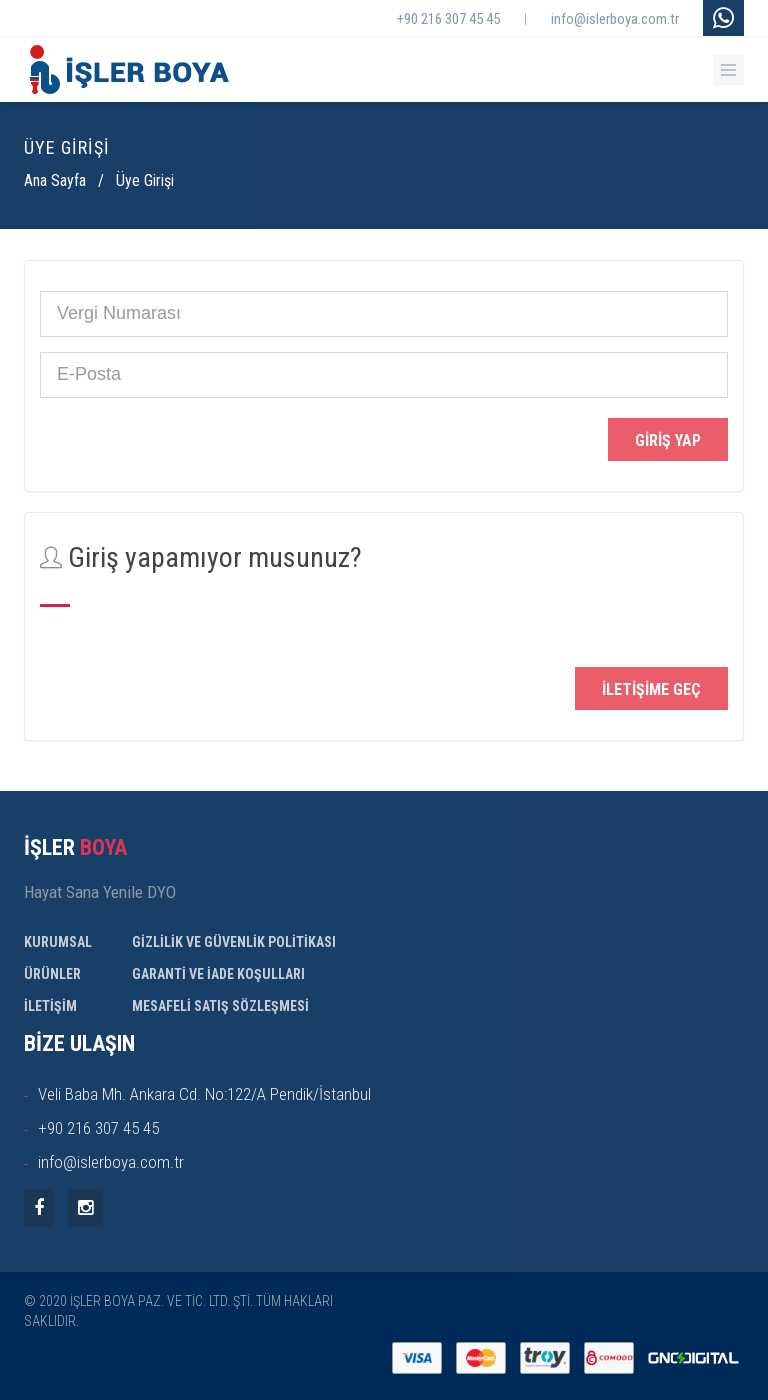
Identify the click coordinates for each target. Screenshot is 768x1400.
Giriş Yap (668, 440)
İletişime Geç (651, 689)
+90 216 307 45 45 (448, 19)
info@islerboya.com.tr (615, 19)
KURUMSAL (58, 942)
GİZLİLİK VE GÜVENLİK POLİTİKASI (234, 942)
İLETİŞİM (50, 1006)
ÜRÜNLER (52, 974)
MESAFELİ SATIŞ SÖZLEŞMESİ (220, 1006)
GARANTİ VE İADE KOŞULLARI (218, 974)
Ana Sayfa (55, 180)
